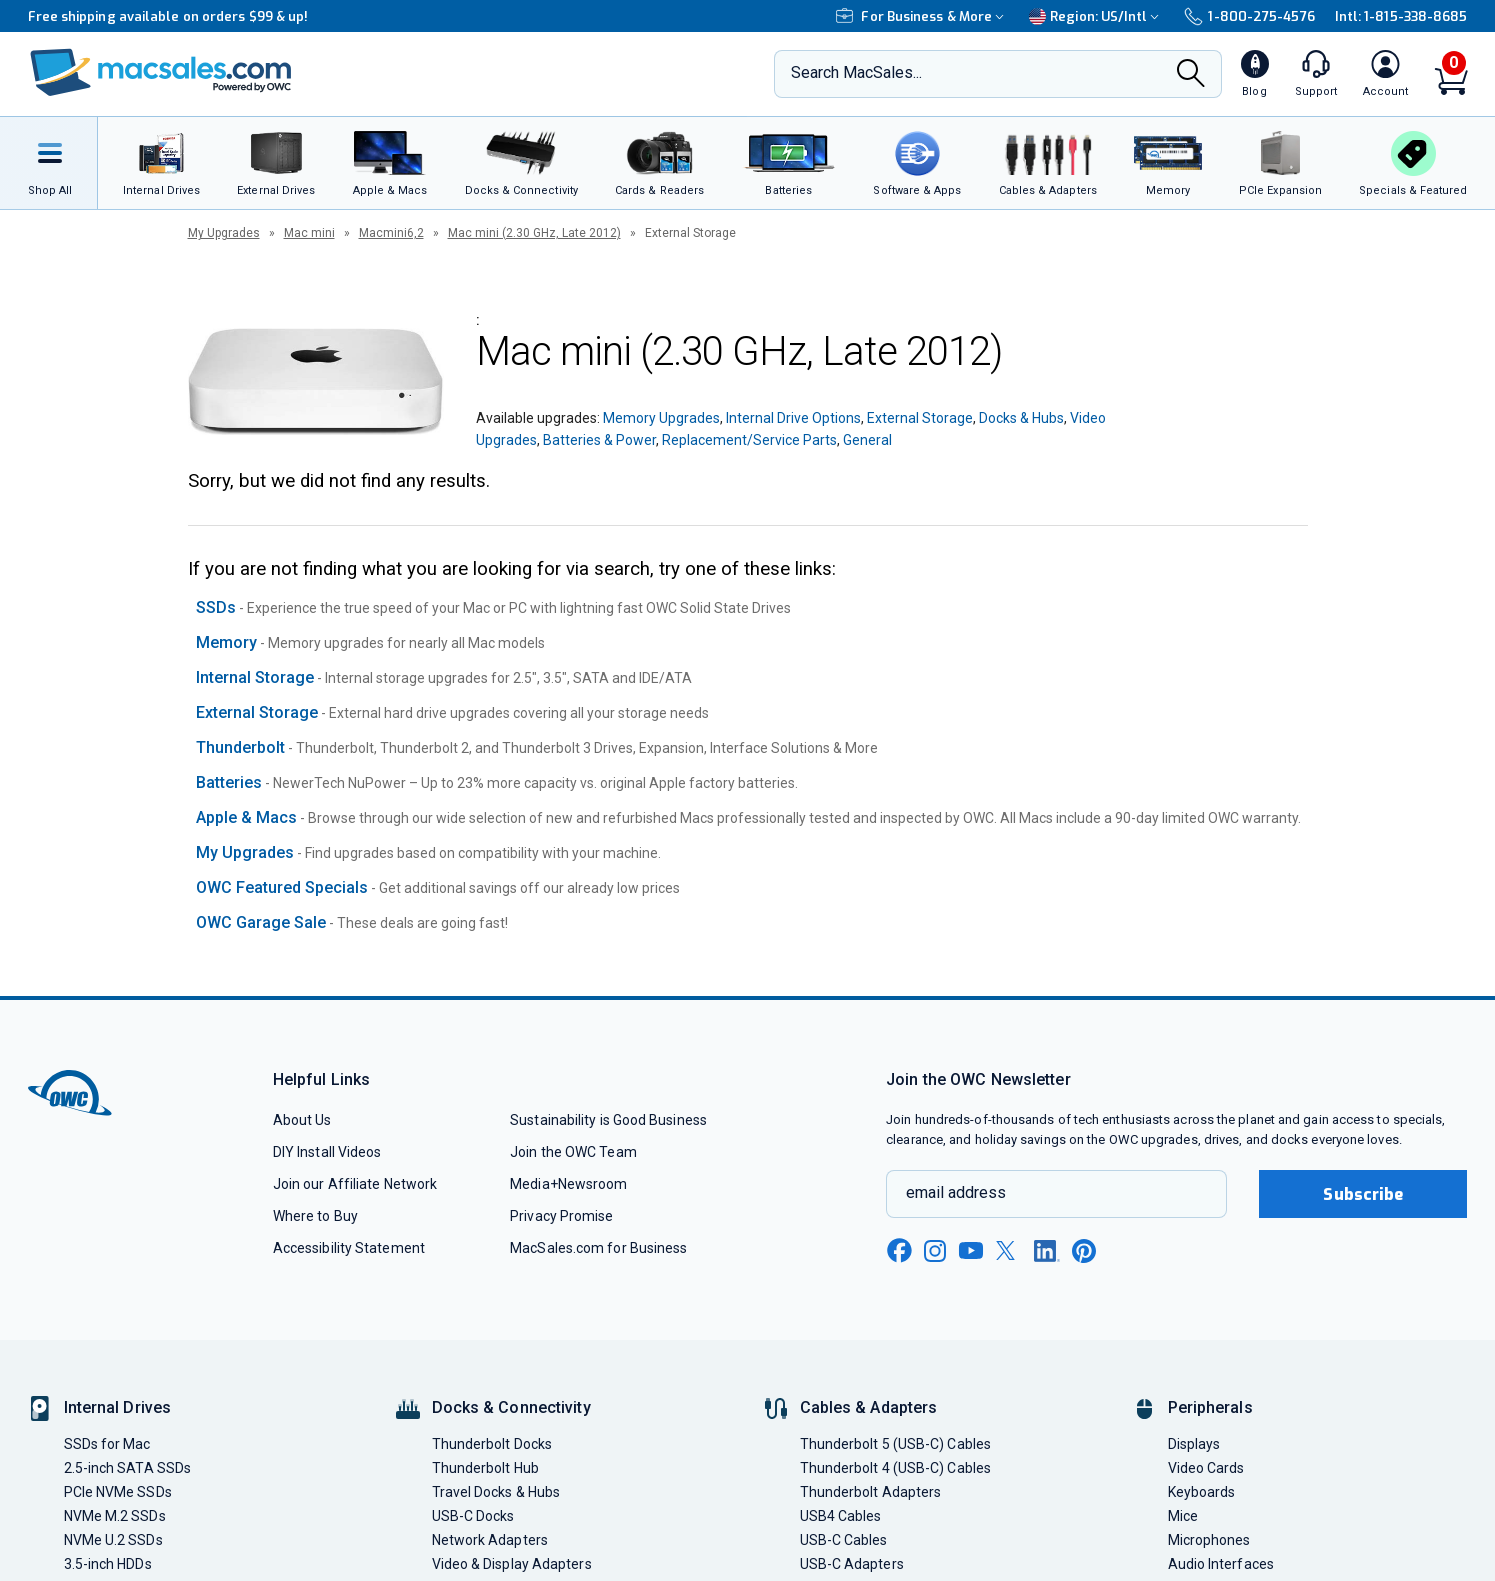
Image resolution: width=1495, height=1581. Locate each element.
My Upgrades (224, 233)
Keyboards (1202, 1492)
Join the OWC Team (573, 1152)
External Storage (920, 418)
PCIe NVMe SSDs (118, 1492)
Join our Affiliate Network (355, 1184)
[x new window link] (1009, 1250)
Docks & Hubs (1021, 418)
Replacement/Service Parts (749, 440)
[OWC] (161, 74)
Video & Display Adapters (512, 1564)
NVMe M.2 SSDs (115, 1516)
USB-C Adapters (852, 1564)
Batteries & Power (599, 440)
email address (956, 1192)
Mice (1183, 1516)
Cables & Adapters (869, 1407)
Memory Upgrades (661, 418)
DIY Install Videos (327, 1152)
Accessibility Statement (349, 1248)
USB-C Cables (844, 1540)
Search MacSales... (856, 72)
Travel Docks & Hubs (496, 1492)
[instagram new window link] (935, 1251)
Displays (1194, 1444)
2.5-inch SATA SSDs (128, 1468)
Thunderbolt (240, 747)
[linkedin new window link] (1047, 1251)
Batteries (229, 782)
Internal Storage (255, 677)
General (867, 440)
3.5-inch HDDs (108, 1564)
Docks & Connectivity (511, 1407)
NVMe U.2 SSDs (113, 1540)
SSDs (216, 607)
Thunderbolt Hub (485, 1468)
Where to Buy (315, 1216)
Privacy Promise (561, 1216)
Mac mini (309, 233)
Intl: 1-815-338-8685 (1401, 16)
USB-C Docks (473, 1516)
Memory (226, 642)
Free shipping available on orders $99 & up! (168, 16)
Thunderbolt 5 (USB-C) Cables (896, 1444)
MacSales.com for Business (598, 1248)
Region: (1096, 16)
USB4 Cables (841, 1516)
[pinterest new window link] (1084, 1251)
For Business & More (922, 16)
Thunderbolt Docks (492, 1444)
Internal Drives (118, 1407)
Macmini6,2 (391, 233)
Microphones (1209, 1540)
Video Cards (1206, 1468)
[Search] (1191, 75)
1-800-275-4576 (1249, 16)
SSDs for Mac (107, 1444)
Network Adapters (490, 1540)
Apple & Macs (246, 817)
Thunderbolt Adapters (871, 1492)
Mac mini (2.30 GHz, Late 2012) (534, 233)
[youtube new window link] (971, 1250)
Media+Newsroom (568, 1184)
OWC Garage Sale (261, 922)
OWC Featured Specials (282, 887)
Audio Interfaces (1221, 1564)
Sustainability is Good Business (608, 1120)
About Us (302, 1120)
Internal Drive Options (793, 418)
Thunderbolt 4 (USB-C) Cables (896, 1468)
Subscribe (1363, 1194)
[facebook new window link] (899, 1251)
